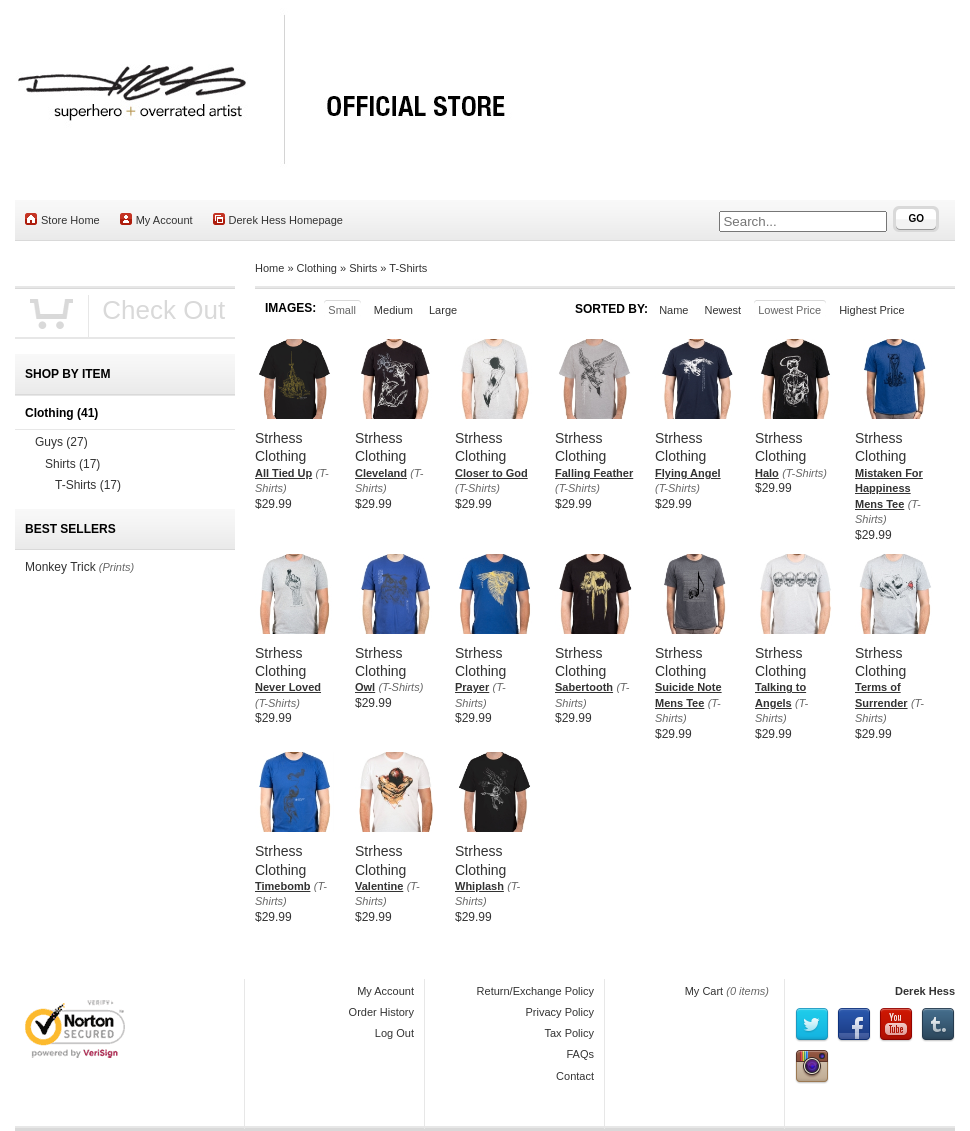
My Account (156, 219)
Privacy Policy (560, 1012)
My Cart (704, 991)
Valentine (379, 886)
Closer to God (491, 473)
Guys (61, 442)
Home (269, 268)
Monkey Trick (60, 567)
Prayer (472, 687)
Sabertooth (584, 687)
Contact (575, 1076)
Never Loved (288, 687)
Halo (767, 473)
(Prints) (116, 567)
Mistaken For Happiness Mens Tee (889, 488)
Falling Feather (594, 473)
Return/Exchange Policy (535, 991)
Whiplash (479, 886)
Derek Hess (925, 991)
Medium (393, 310)
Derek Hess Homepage (278, 219)
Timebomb (282, 886)
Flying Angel (688, 473)
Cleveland (381, 473)
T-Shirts (408, 268)
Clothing (317, 268)
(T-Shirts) (477, 488)
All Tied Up (283, 473)
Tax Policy (569, 1033)
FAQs (580, 1054)
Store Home (62, 219)
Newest (722, 310)
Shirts (363, 268)
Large (443, 310)
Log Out (394, 1033)
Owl (365, 687)
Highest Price (871, 310)
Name (673, 310)
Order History (381, 1012)
